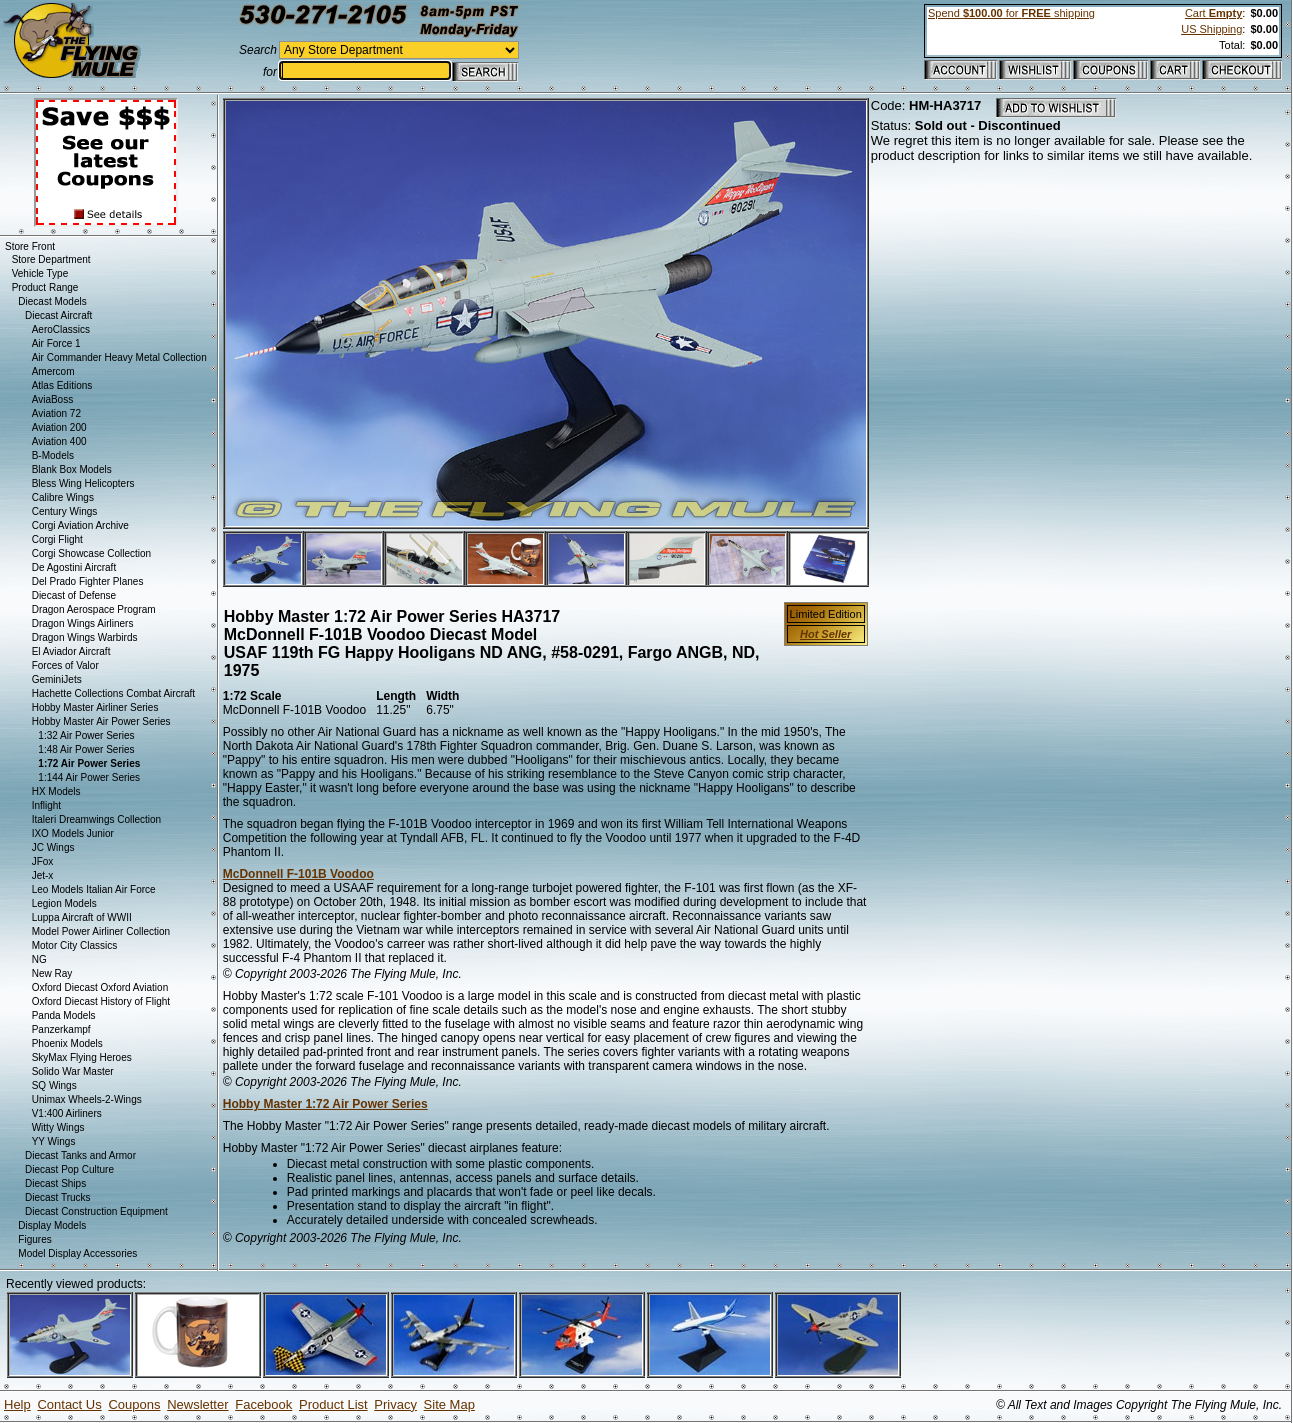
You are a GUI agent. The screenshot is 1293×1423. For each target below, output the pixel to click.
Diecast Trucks (58, 1197)
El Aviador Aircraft (71, 651)
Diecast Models (52, 301)
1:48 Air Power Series (86, 749)
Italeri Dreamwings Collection (97, 819)
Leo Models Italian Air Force (94, 889)
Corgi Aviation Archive (80, 525)
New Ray (52, 973)
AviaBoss (53, 399)
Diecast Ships (55, 1183)
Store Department (51, 259)
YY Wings (54, 1141)
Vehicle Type (40, 273)
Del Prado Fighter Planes (88, 581)
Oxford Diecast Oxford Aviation (100, 987)
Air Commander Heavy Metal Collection (119, 357)
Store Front (30, 246)
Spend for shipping (1011, 13)
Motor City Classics (75, 945)
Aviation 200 (59, 427)
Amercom (53, 371)
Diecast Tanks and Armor (80, 1155)
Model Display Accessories (77, 1253)
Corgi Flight (57, 539)
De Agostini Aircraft (74, 567)
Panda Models (64, 1015)
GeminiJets (57, 679)
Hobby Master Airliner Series (95, 707)
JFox (43, 861)
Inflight (46, 805)
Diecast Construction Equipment (96, 1211)
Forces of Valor (65, 665)
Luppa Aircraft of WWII (82, 917)
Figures (34, 1239)
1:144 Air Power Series (89, 777)
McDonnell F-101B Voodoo (298, 874)
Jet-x (43, 875)
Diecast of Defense (74, 595)
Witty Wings (58, 1127)
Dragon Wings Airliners (83, 623)
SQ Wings (54, 1085)
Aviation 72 (56, 413)
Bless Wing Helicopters (83, 483)
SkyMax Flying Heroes (82, 1057)
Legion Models (64, 903)
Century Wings (65, 511)
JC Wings (53, 847)
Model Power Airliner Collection (101, 931)
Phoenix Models (67, 1043)
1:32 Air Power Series (86, 735)
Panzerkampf (61, 1029)
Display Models (52, 1225)
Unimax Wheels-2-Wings (87, 1099)
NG (39, 959)
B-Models (53, 455)
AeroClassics (61, 329)
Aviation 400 (59, 441)
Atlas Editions (62, 385)
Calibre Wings (63, 497)
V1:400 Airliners (67, 1113)
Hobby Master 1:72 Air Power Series (325, 1104)
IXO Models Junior (73, 833)
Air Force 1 (56, 343)
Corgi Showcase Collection (92, 553)
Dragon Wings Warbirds (85, 637)
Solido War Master (73, 1071)
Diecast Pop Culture (69, 1169)
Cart (1213, 13)
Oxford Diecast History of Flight (101, 1001)
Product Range (45, 287)
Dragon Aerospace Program (94, 609)
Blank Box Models (72, 469)
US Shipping (1211, 29)
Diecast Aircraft (58, 315)
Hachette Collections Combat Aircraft (113, 693)
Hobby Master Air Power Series (101, 721)
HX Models (56, 791)
